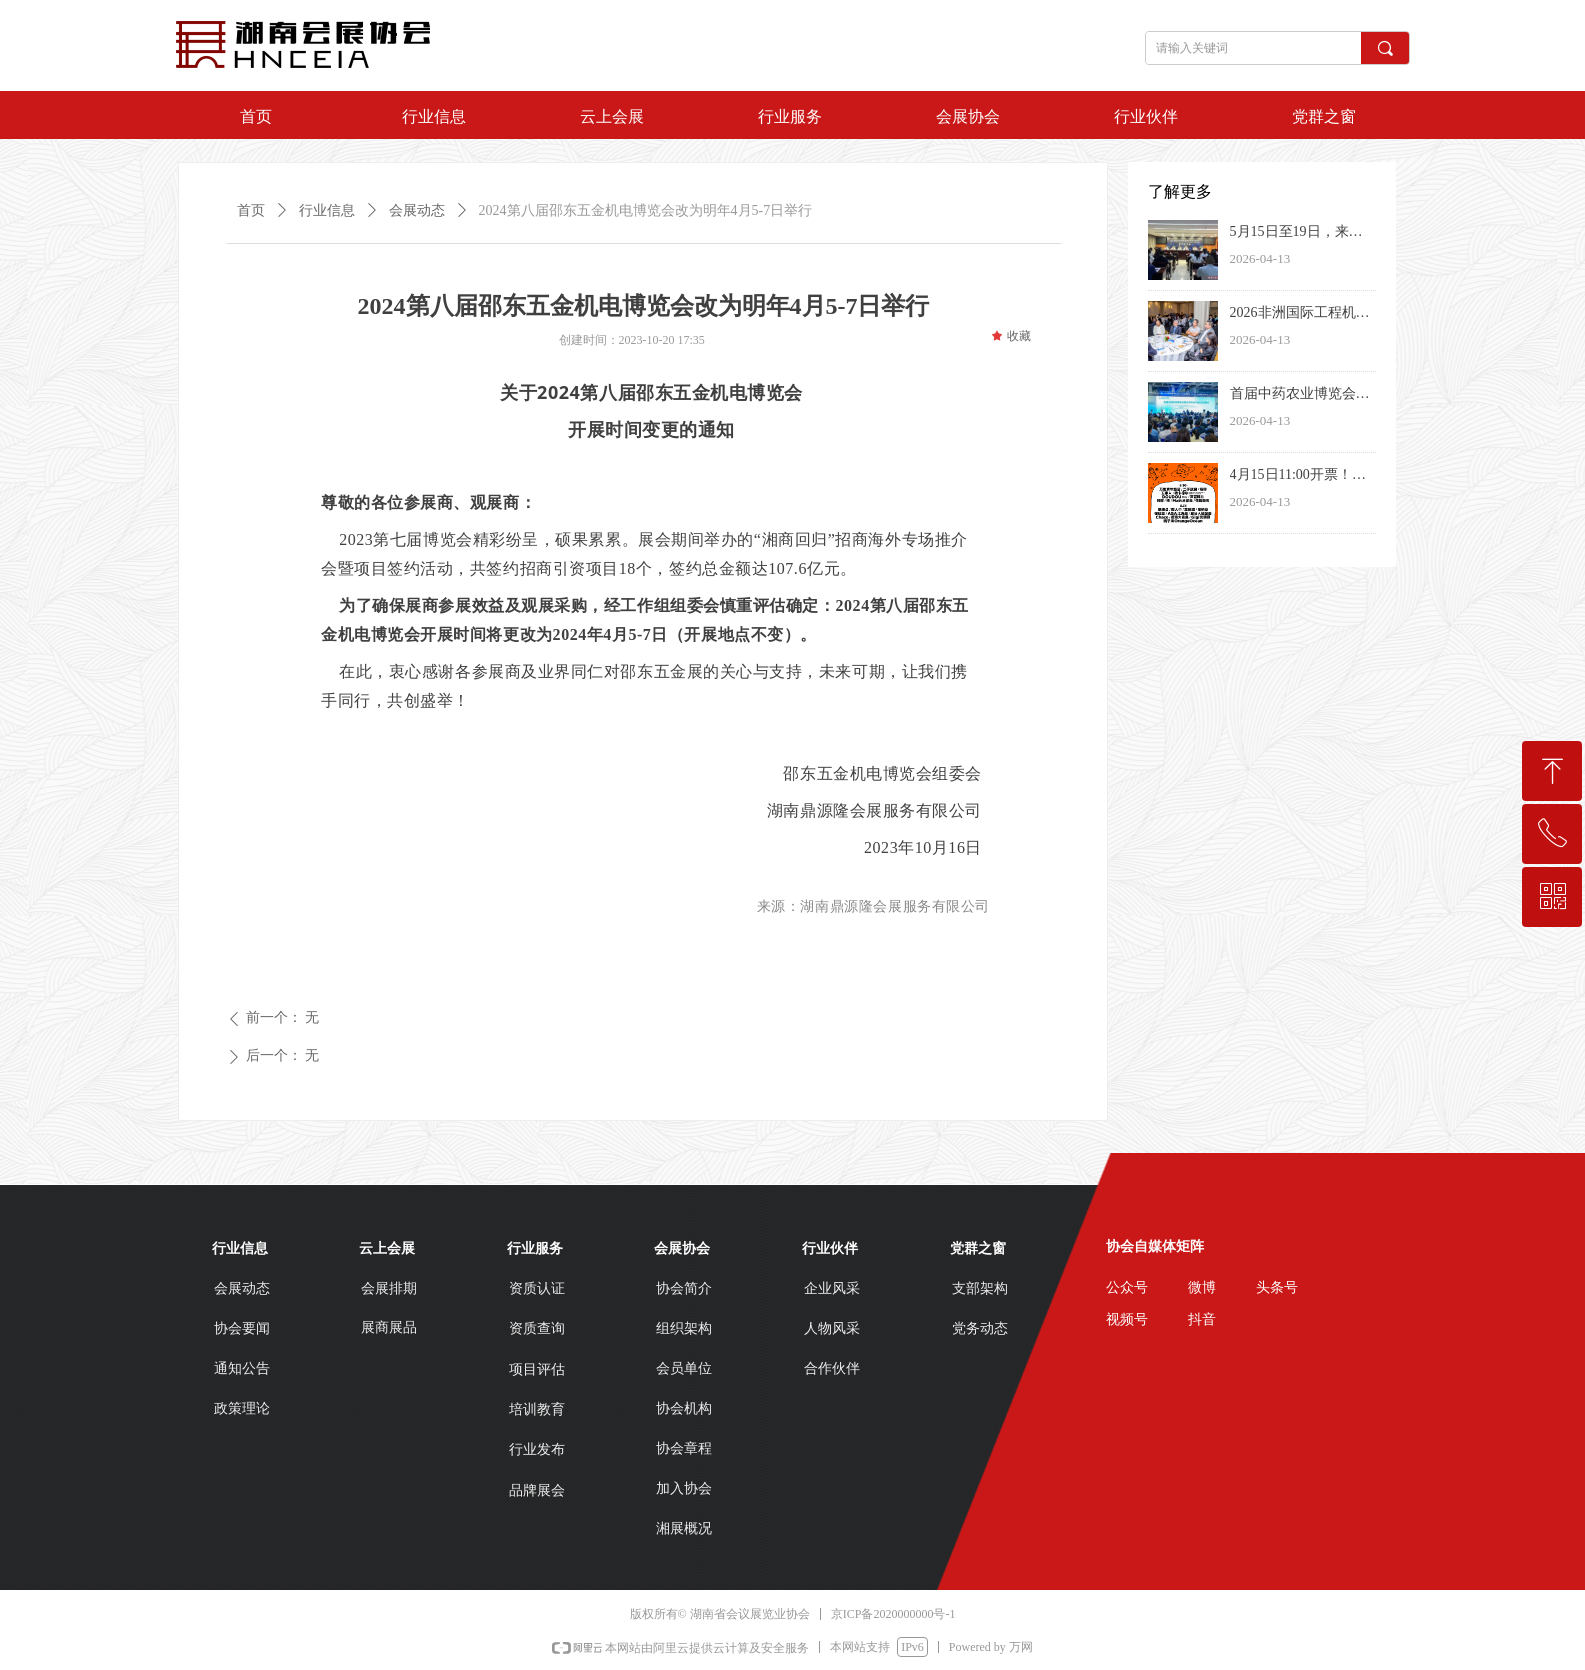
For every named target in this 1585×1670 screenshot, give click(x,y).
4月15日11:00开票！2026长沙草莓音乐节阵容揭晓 (1300, 477)
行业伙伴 (1146, 116)
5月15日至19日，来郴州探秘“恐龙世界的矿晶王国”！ (1296, 234)
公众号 (1127, 1287)
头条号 (1277, 1287)
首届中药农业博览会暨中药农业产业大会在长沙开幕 (1300, 396)
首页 (256, 116)
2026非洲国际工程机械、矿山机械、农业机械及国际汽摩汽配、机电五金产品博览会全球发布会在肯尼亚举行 (1300, 315)
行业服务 (790, 116)
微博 (1202, 1287)
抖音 (1202, 1319)
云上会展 (612, 116)
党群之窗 (1324, 116)
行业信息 (434, 116)
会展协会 (968, 116)
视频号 (1127, 1319)
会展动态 (417, 210)
